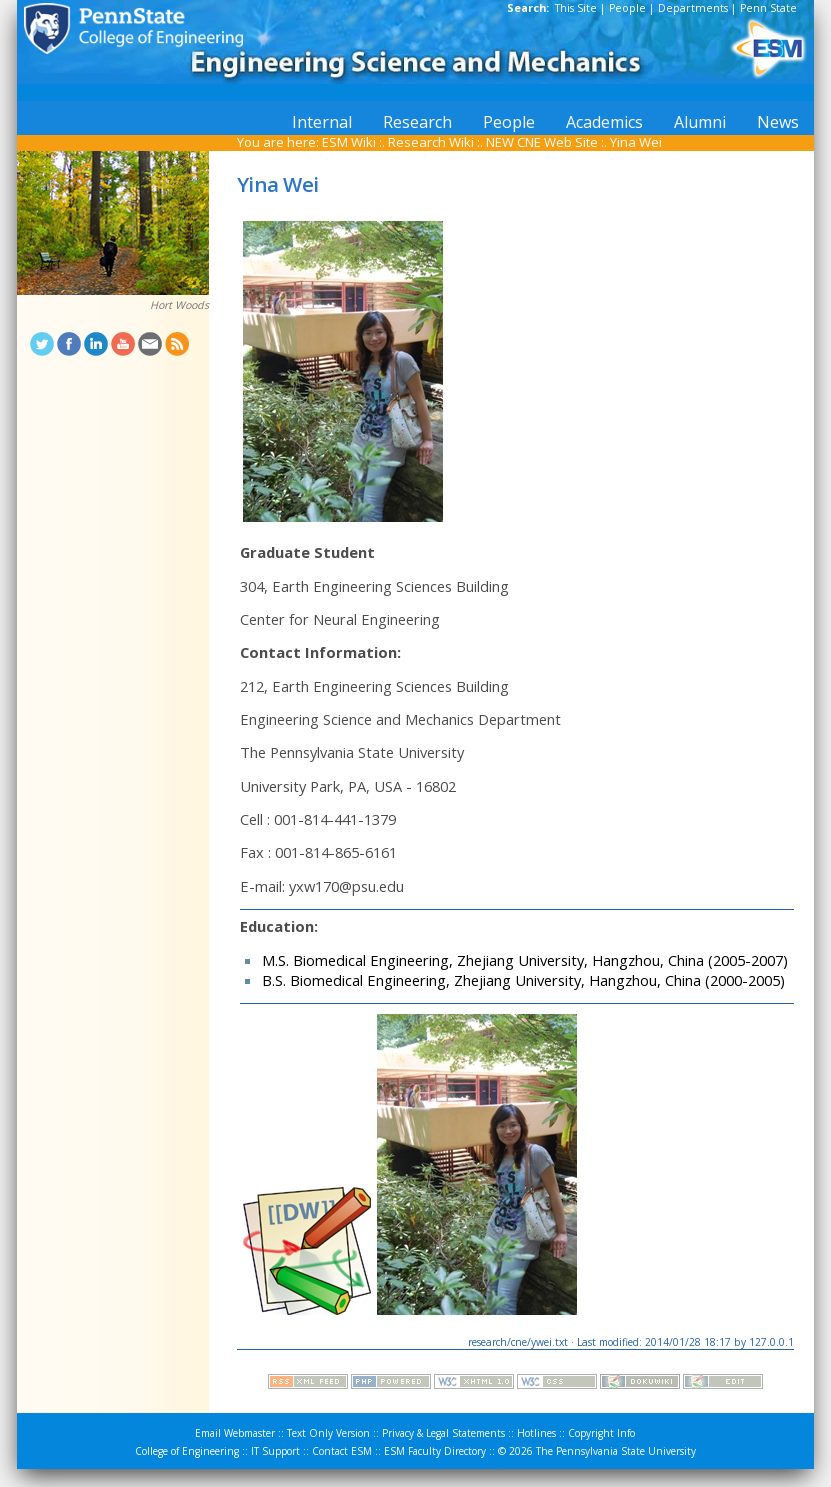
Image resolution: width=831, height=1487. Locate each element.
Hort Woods (179, 305)
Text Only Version (328, 1433)
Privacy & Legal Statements (443, 1433)
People (627, 8)
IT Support (275, 1451)
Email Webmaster (235, 1433)
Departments (693, 8)
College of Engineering (187, 1451)
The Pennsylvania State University (616, 1451)
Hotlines (536, 1433)
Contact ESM (342, 1451)
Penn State (768, 8)
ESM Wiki (349, 142)
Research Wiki (431, 142)
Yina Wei (636, 142)
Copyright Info (601, 1433)
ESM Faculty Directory (435, 1451)
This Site (576, 8)
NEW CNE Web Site (542, 142)
